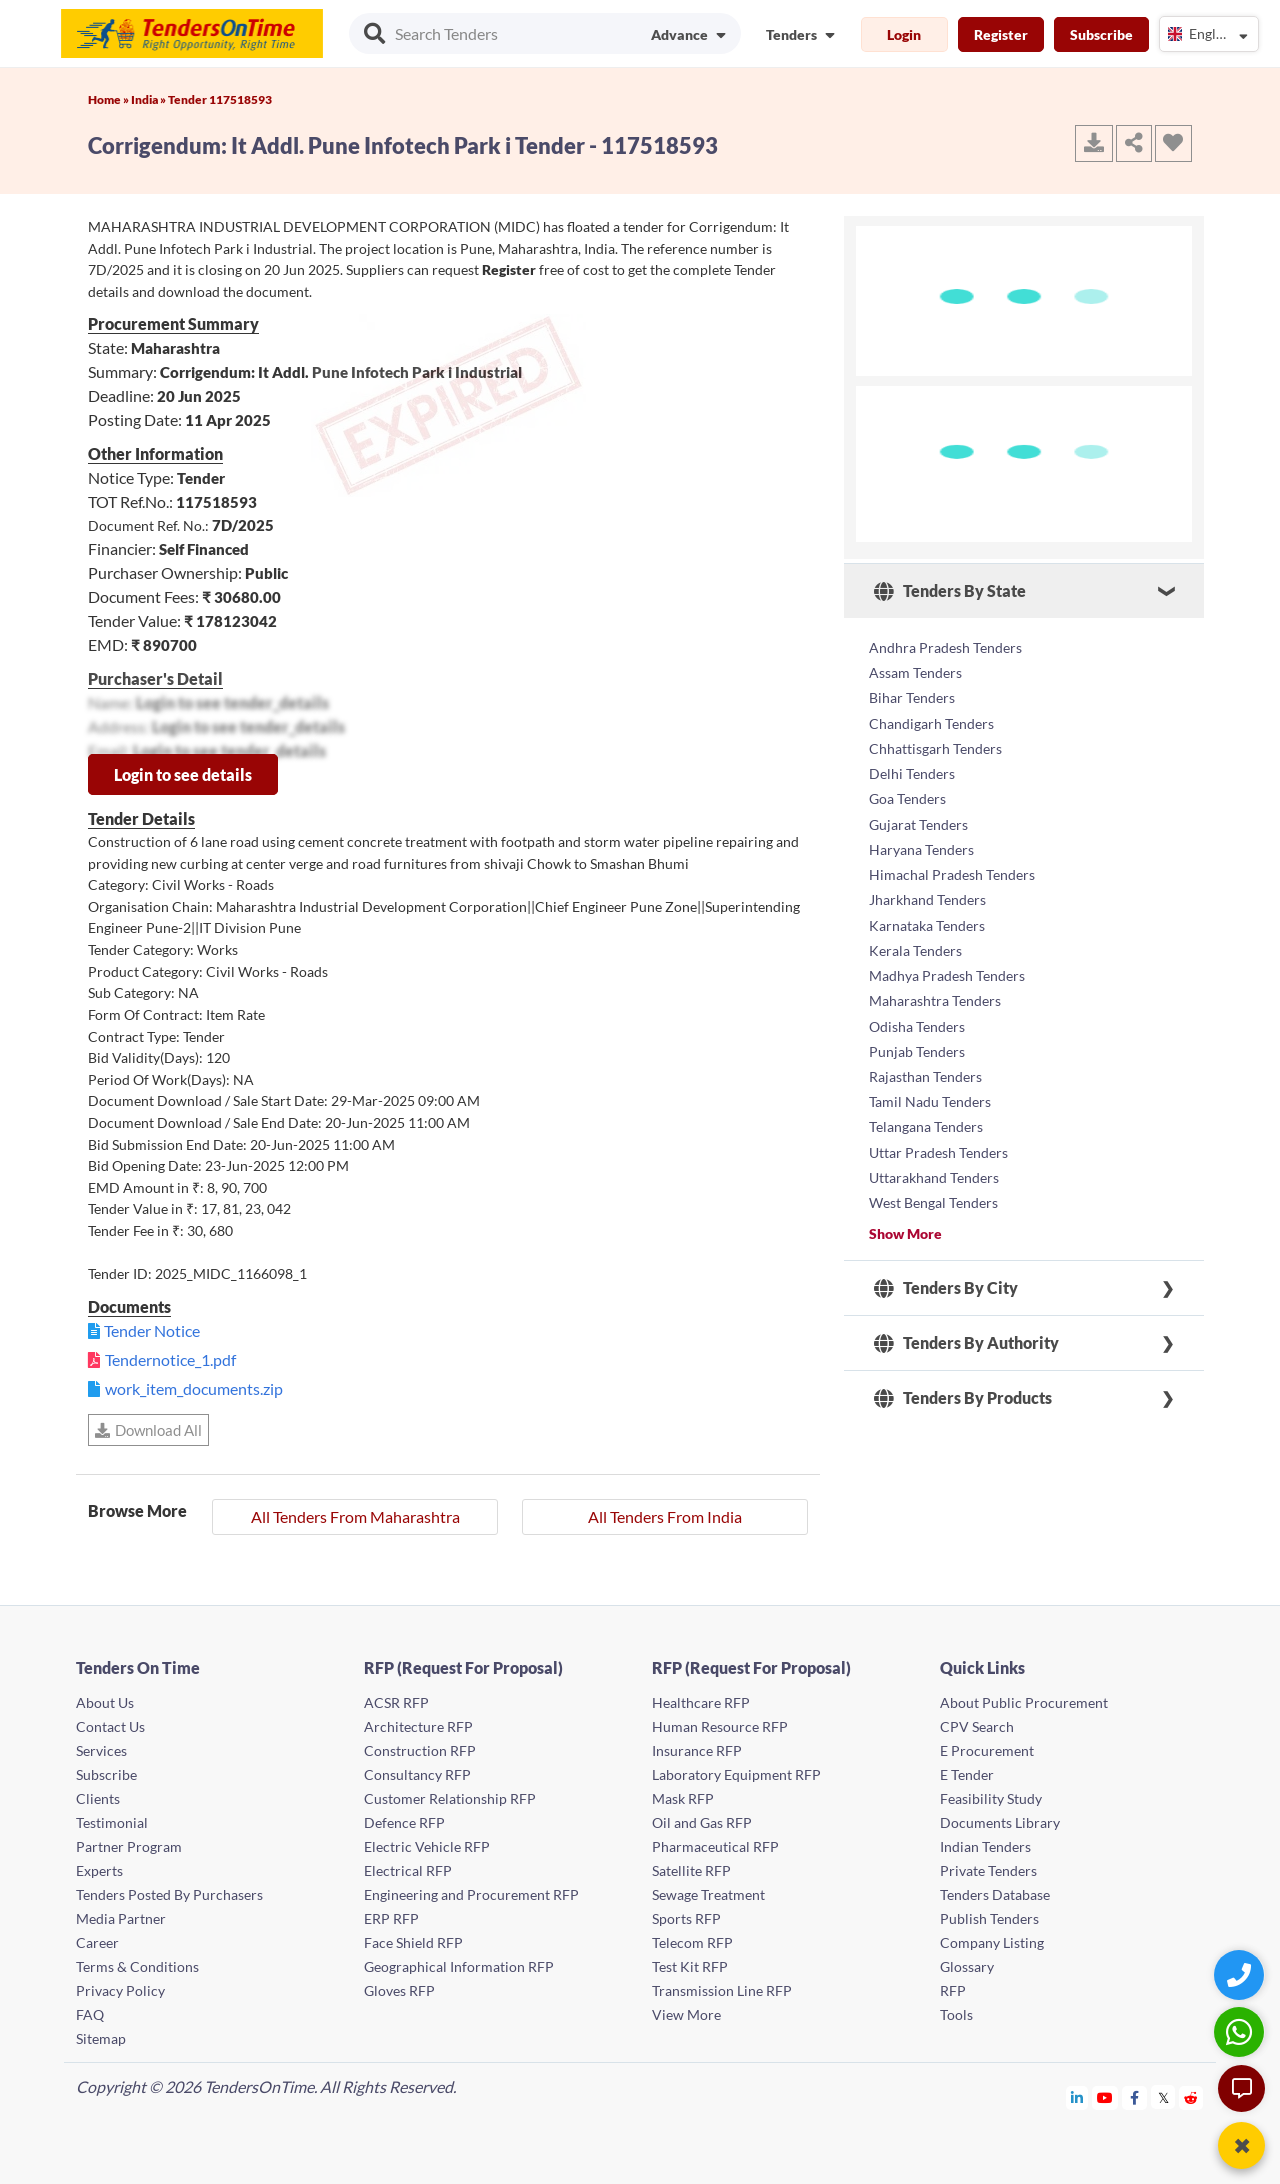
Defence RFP (404, 1822)
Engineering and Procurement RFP (471, 1894)
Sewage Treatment (708, 1894)
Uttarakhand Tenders (934, 1150)
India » (149, 99)
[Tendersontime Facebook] (1135, 2097)
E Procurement (987, 1750)
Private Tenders (988, 1870)
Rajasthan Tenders (925, 1054)
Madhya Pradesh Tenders (947, 958)
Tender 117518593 (220, 99)
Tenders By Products (963, 1370)
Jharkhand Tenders (927, 886)
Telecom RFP (692, 1942)
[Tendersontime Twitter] (1163, 2097)
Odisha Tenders (917, 1006)
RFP (953, 1990)
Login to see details (183, 774)
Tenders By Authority (966, 1315)
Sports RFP (686, 1918)
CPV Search (977, 1726)
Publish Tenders (989, 1918)
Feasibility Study (991, 1798)
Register (1001, 34)
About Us (105, 1702)
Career (97, 1942)
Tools (956, 2014)
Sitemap (101, 2038)
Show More (905, 1205)
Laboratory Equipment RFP (736, 1774)
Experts (99, 1870)
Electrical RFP (408, 1870)
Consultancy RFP (417, 1774)
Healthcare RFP (701, 1702)
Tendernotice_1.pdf (170, 1359)
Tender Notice (152, 1330)
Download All (148, 1430)
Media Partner (121, 1918)
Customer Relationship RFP (450, 1798)
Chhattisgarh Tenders (935, 742)
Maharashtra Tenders (935, 982)
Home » (109, 99)
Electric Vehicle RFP (427, 1846)
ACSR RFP (396, 1702)
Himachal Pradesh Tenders (952, 862)
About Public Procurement (1024, 1702)
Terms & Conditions (137, 1966)
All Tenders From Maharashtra (355, 1516)
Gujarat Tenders (918, 814)
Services (101, 1750)
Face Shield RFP (413, 1942)
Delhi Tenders (912, 766)
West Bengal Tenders (933, 1174)
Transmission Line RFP (722, 1990)
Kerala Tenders (915, 934)
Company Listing (992, 1942)
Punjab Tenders (917, 1030)
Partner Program (129, 1846)
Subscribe (1101, 34)
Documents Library (1000, 1822)
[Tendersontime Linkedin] (1077, 2097)
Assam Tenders (915, 670)
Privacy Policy (120, 1990)
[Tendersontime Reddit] (1191, 2097)
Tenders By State (950, 591)
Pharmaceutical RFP (715, 1846)
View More (686, 2014)
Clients (98, 1798)
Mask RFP (683, 1798)
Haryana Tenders (921, 838)
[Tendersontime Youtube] (1105, 2097)
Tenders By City (946, 1260)
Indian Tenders (985, 1846)
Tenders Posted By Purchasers (169, 1894)
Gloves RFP (399, 1990)
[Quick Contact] (1241, 1974)
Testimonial (112, 1822)
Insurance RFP (697, 1750)
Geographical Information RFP (459, 1966)
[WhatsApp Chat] (1241, 2031)
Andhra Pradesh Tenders (945, 646)
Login (904, 34)
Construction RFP (420, 1750)
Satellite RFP (691, 1870)
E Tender (967, 1774)
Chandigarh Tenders (931, 718)
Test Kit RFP (690, 1966)
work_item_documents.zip (194, 1388)
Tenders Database (995, 1894)
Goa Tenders (907, 790)
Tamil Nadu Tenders (930, 1078)
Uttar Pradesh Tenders (938, 1126)
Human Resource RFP (720, 1726)
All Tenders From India (665, 1516)
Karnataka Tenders (927, 910)
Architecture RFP (418, 1726)
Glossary (967, 1966)
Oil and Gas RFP (702, 1822)
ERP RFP (391, 1918)
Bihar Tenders (912, 694)
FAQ (90, 2014)
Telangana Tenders (926, 1102)
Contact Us (110, 1726)
